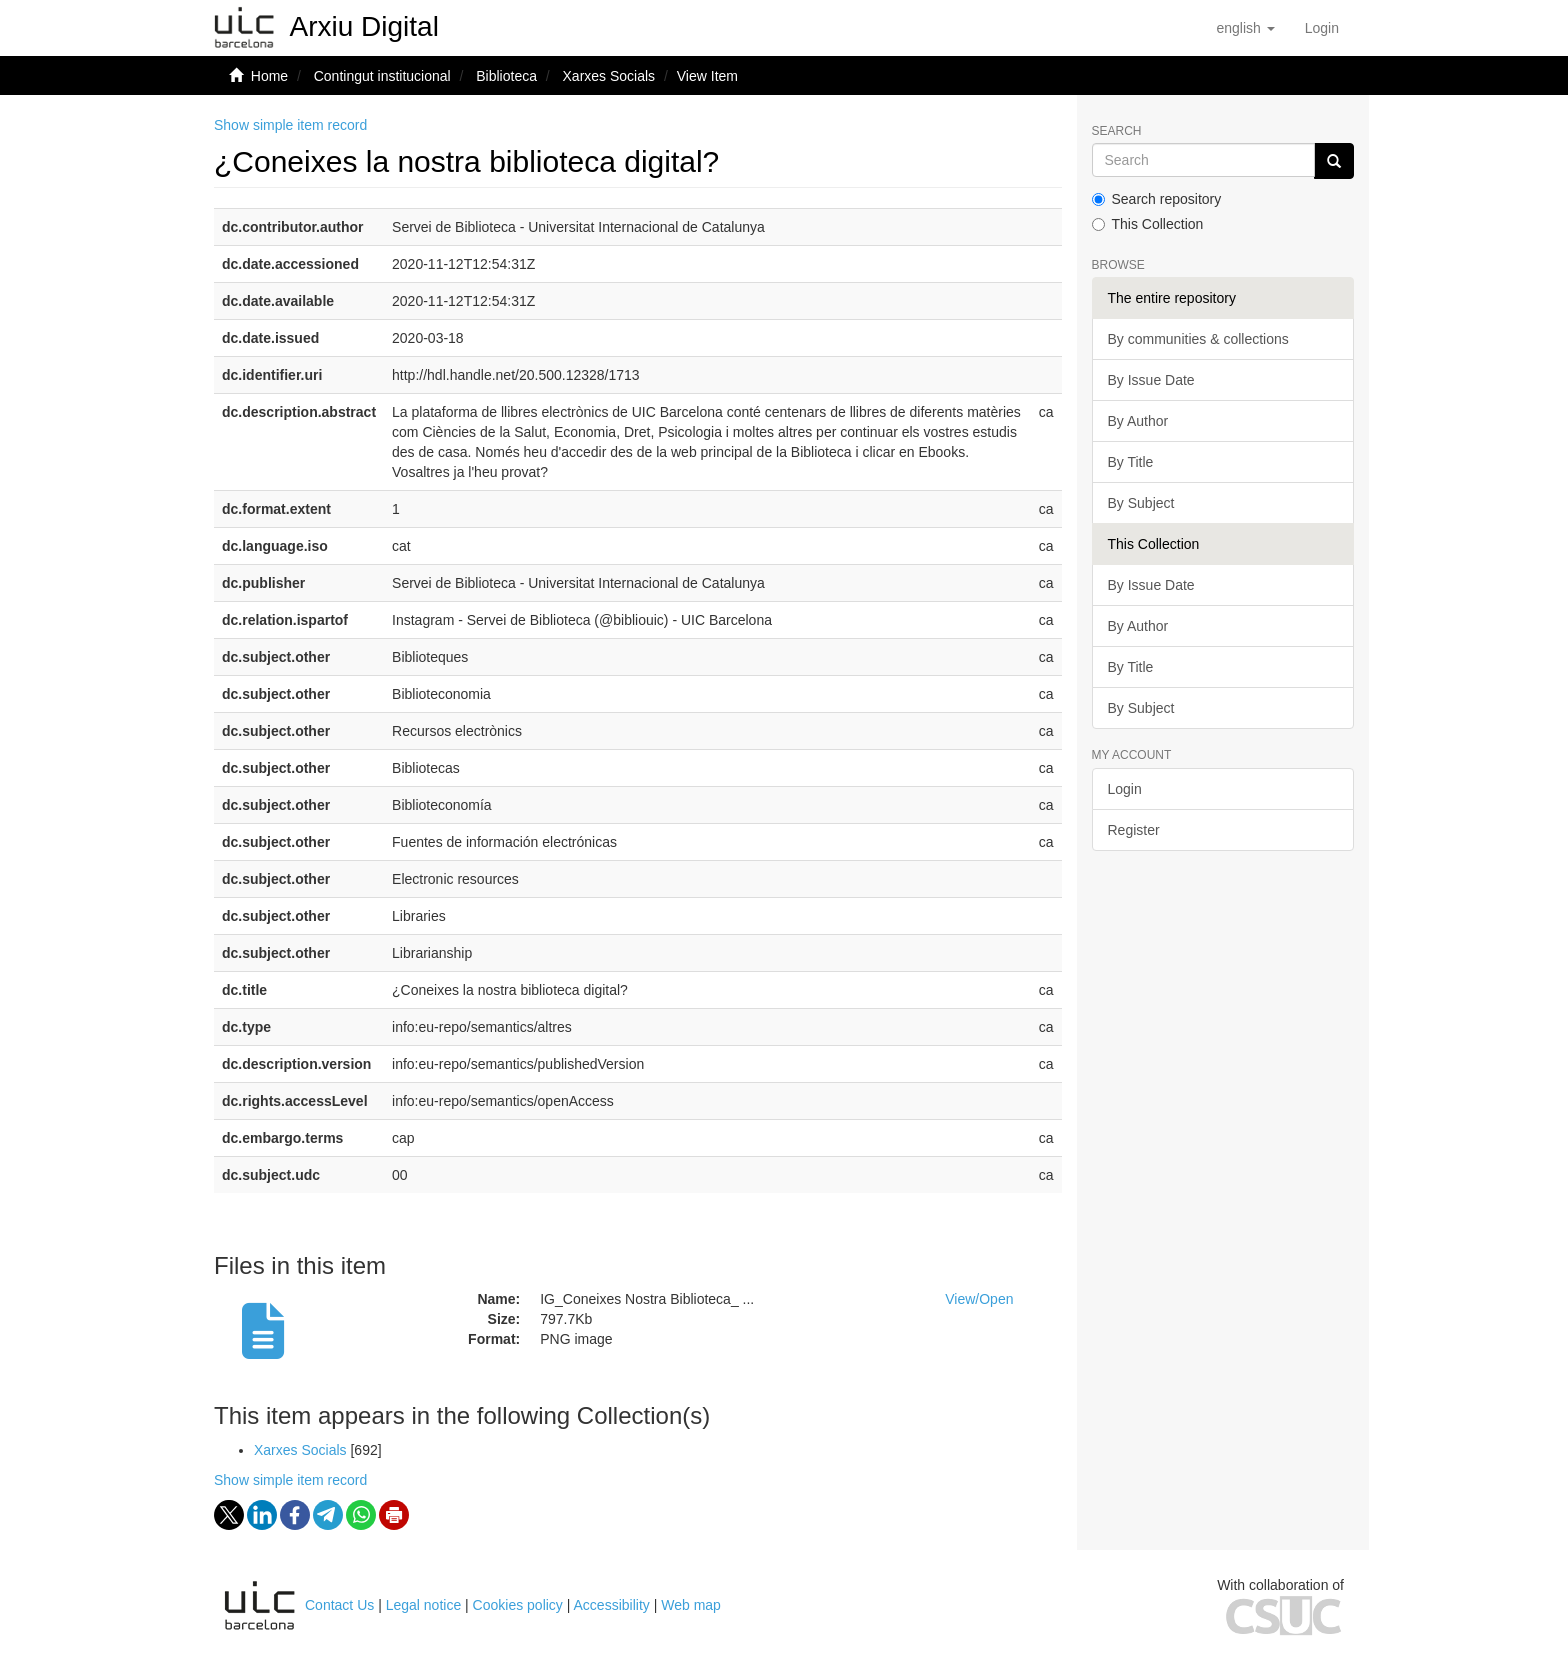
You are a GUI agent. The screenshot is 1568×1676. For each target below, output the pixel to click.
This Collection (1148, 224)
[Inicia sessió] (1322, 28)
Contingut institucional (382, 76)
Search (1117, 131)
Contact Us (339, 1605)
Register (1134, 830)
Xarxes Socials (609, 76)
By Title (1131, 462)
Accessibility (612, 1605)
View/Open (979, 1299)
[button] (1245, 28)
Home (269, 76)
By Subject (1141, 503)
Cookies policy (518, 1605)
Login (1125, 789)
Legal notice (424, 1605)
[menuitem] (1322, 28)
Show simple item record (290, 125)
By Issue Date (1151, 380)
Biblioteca (506, 76)
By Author (1138, 421)
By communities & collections (1198, 339)
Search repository (1157, 199)
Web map (691, 1605)
